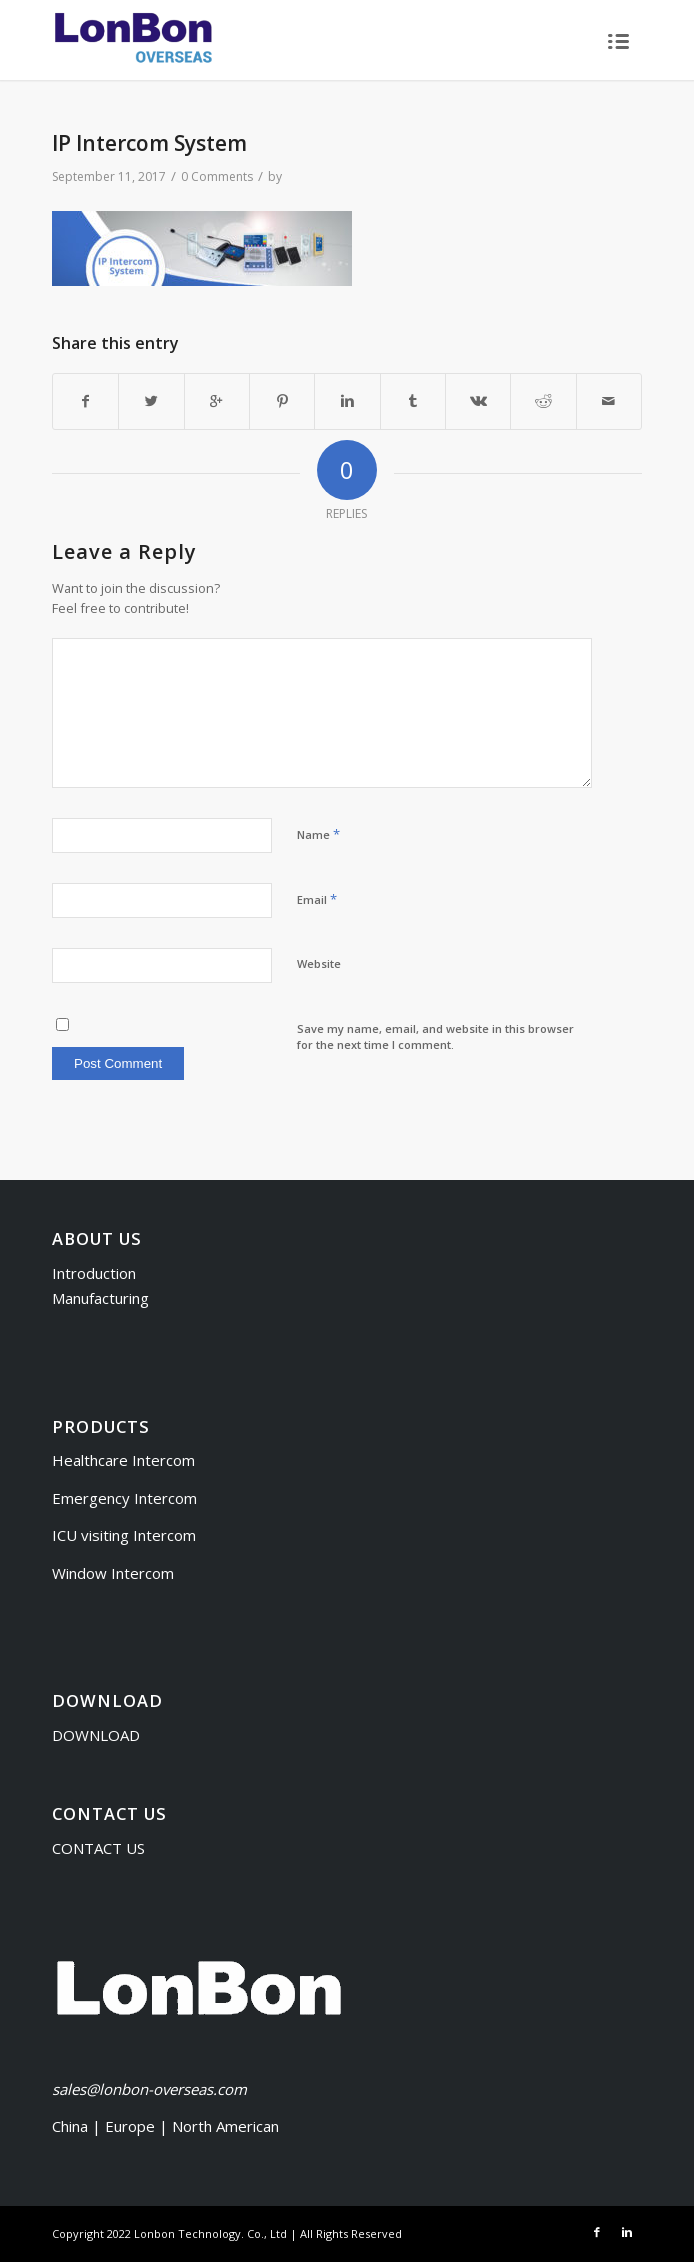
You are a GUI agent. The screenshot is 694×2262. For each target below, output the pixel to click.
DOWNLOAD (96, 1735)
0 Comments (217, 176)
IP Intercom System (149, 143)
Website (319, 963)
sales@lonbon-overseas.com (149, 2089)
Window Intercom (113, 1573)
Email (317, 899)
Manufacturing (100, 1298)
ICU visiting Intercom (124, 1535)
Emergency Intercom (124, 1498)
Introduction (94, 1273)
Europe (132, 2126)
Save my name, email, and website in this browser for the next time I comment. (435, 1037)
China (70, 2126)
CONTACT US (98, 1848)
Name (318, 834)
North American (225, 2126)
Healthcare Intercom (123, 1460)
